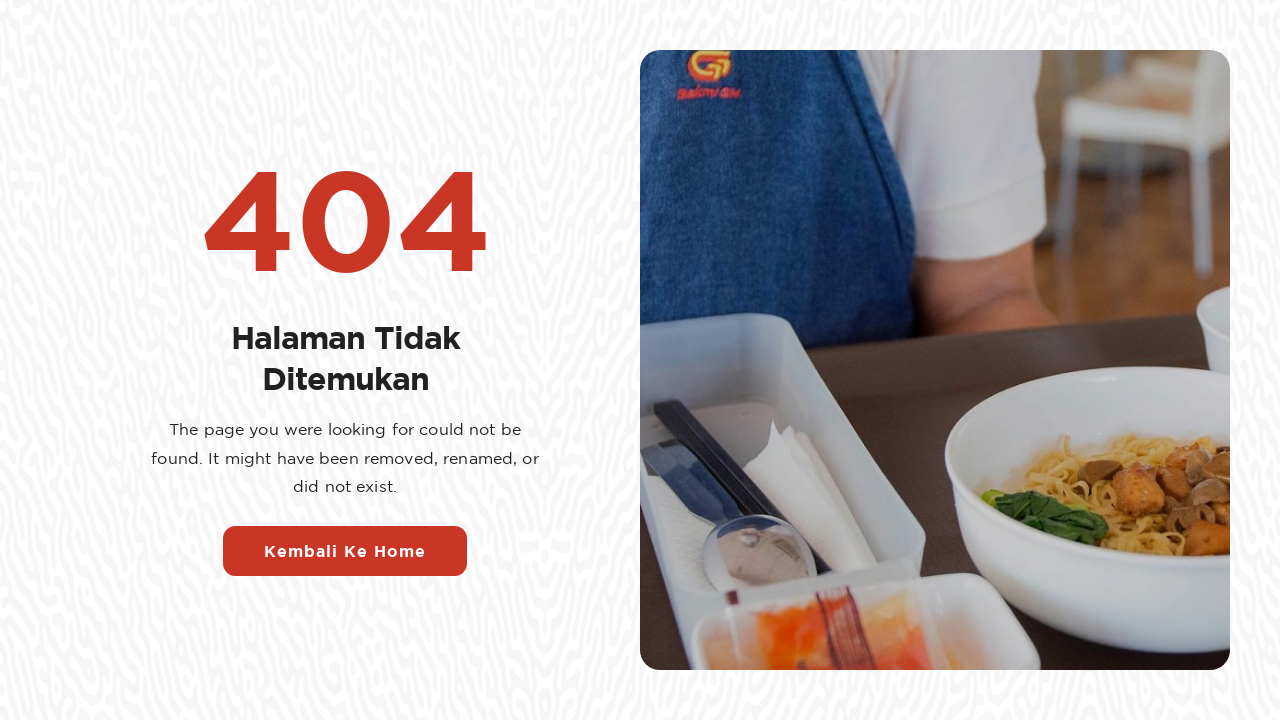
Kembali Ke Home (345, 551)
